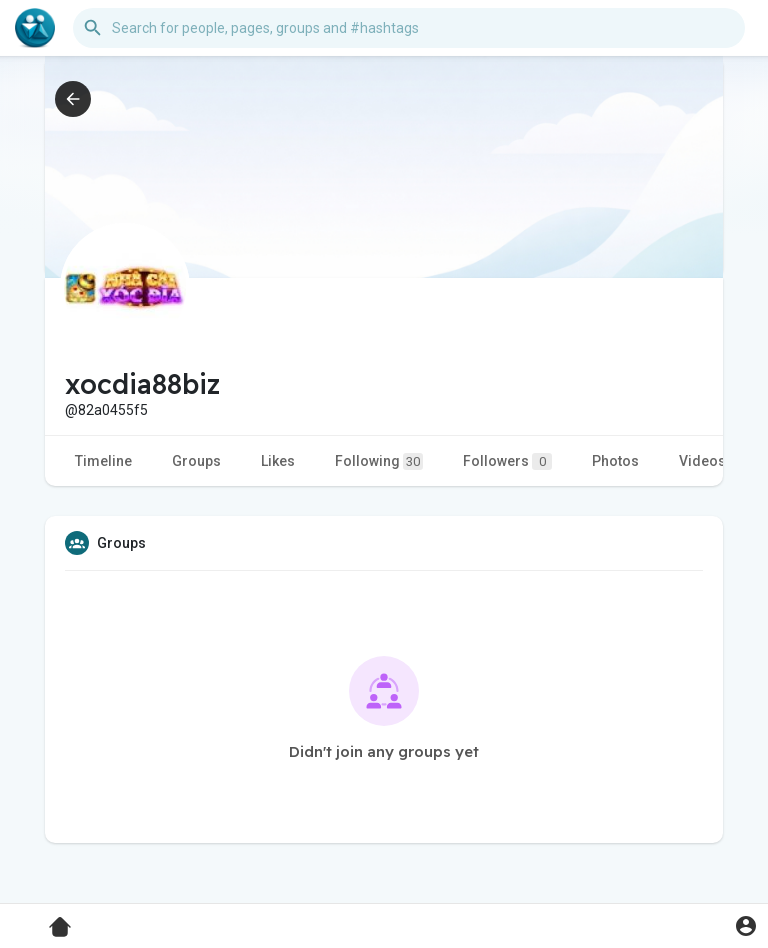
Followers (507, 461)
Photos (615, 461)
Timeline (103, 461)
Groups (196, 461)
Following (379, 461)
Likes (278, 461)
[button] (409, 28)
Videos (702, 461)
